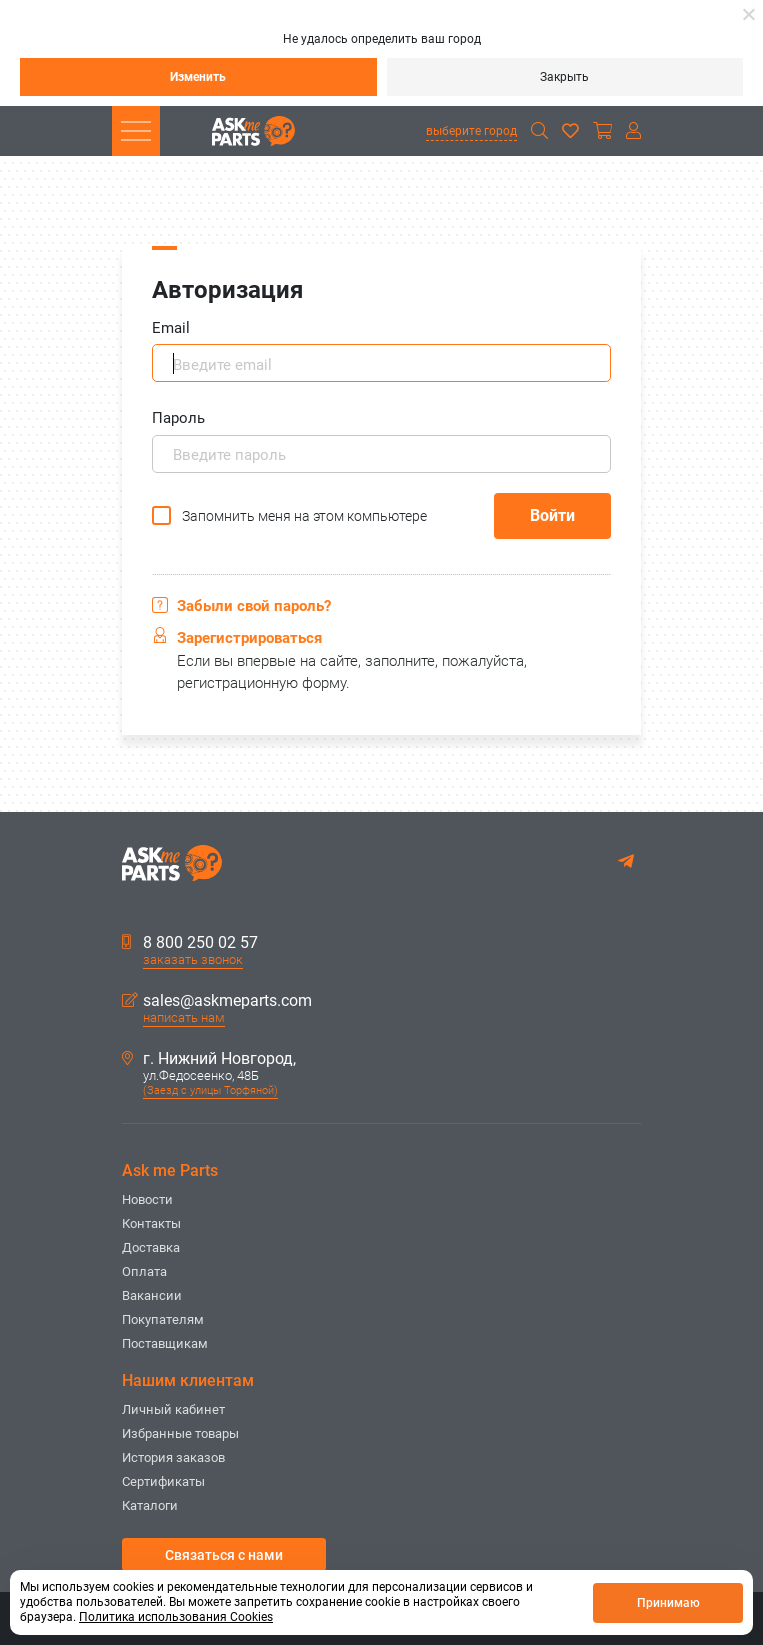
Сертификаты (163, 1481)
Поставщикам (165, 1343)
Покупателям (163, 1319)
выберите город (471, 131)
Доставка (151, 1247)
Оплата (144, 1271)
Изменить (198, 77)
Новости (147, 1199)
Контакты (151, 1223)
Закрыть (564, 77)
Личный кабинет (173, 1409)
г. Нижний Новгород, (209, 1059)
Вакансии (152, 1295)
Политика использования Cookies (176, 1617)
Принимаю (668, 1603)
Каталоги (150, 1505)
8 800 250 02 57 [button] (190, 943)
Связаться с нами (224, 1555)
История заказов (173, 1457)
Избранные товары (180, 1433)
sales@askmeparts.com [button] (217, 1001)
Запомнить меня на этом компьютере (304, 516)
